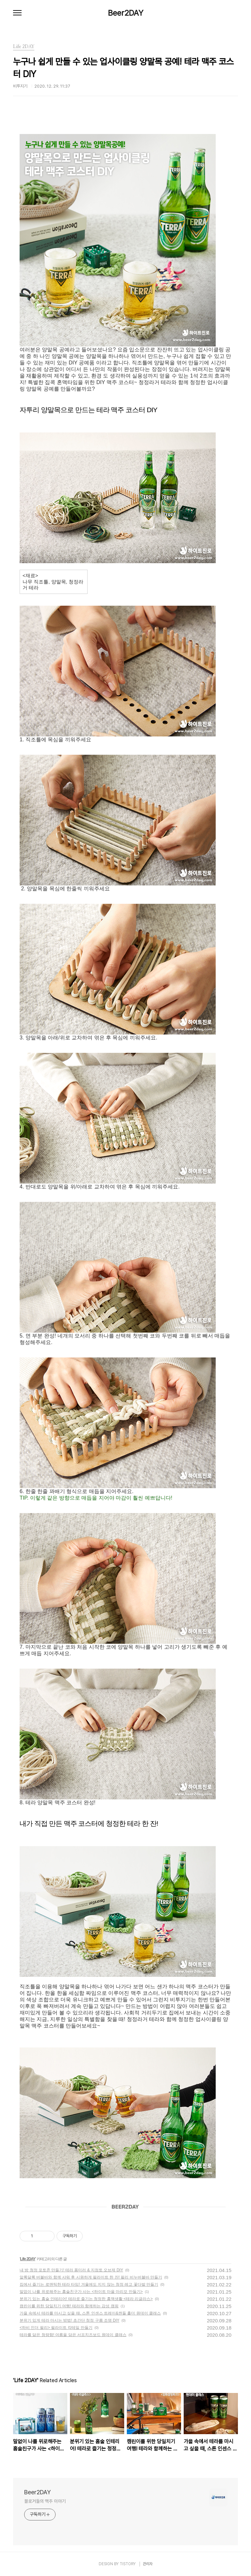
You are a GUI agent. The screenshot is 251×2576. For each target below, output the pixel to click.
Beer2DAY (125, 13)
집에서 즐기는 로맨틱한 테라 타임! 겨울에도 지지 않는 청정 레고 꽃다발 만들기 (89, 2284)
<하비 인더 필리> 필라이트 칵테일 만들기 (56, 2327)
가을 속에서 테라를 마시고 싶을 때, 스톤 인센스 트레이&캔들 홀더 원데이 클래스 (90, 2313)
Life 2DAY (27, 2259)
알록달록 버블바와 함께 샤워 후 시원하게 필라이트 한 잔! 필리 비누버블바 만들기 (91, 2277)
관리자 (148, 2564)
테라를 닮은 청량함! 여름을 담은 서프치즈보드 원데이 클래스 (73, 2334)
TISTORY (128, 2564)
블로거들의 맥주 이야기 (45, 2501)
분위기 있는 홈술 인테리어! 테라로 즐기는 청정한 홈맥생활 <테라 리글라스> (86, 2299)
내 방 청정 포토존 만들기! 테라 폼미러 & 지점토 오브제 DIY (71, 2270)
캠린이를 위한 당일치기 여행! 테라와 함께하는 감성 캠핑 (69, 2306)
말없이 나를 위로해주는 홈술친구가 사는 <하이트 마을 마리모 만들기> (81, 2291)
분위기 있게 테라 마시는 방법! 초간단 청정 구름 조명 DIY (69, 2320)
